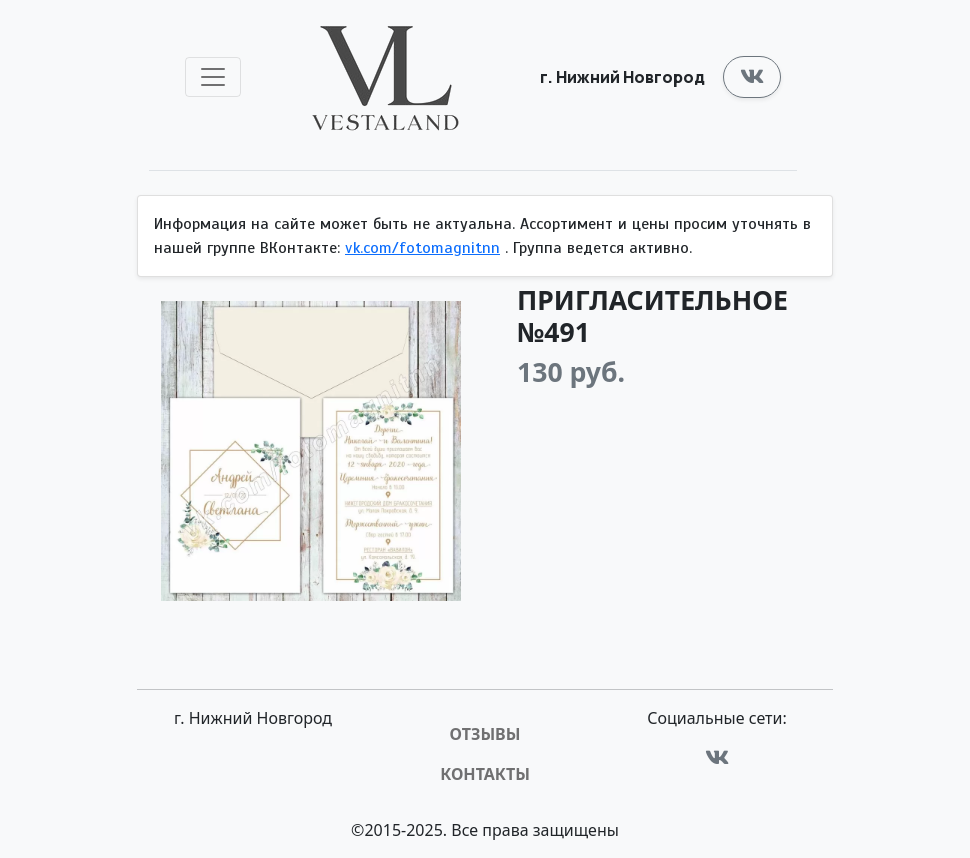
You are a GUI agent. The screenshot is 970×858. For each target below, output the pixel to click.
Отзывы (485, 734)
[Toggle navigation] (213, 77)
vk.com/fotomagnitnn (422, 248)
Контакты (485, 774)
